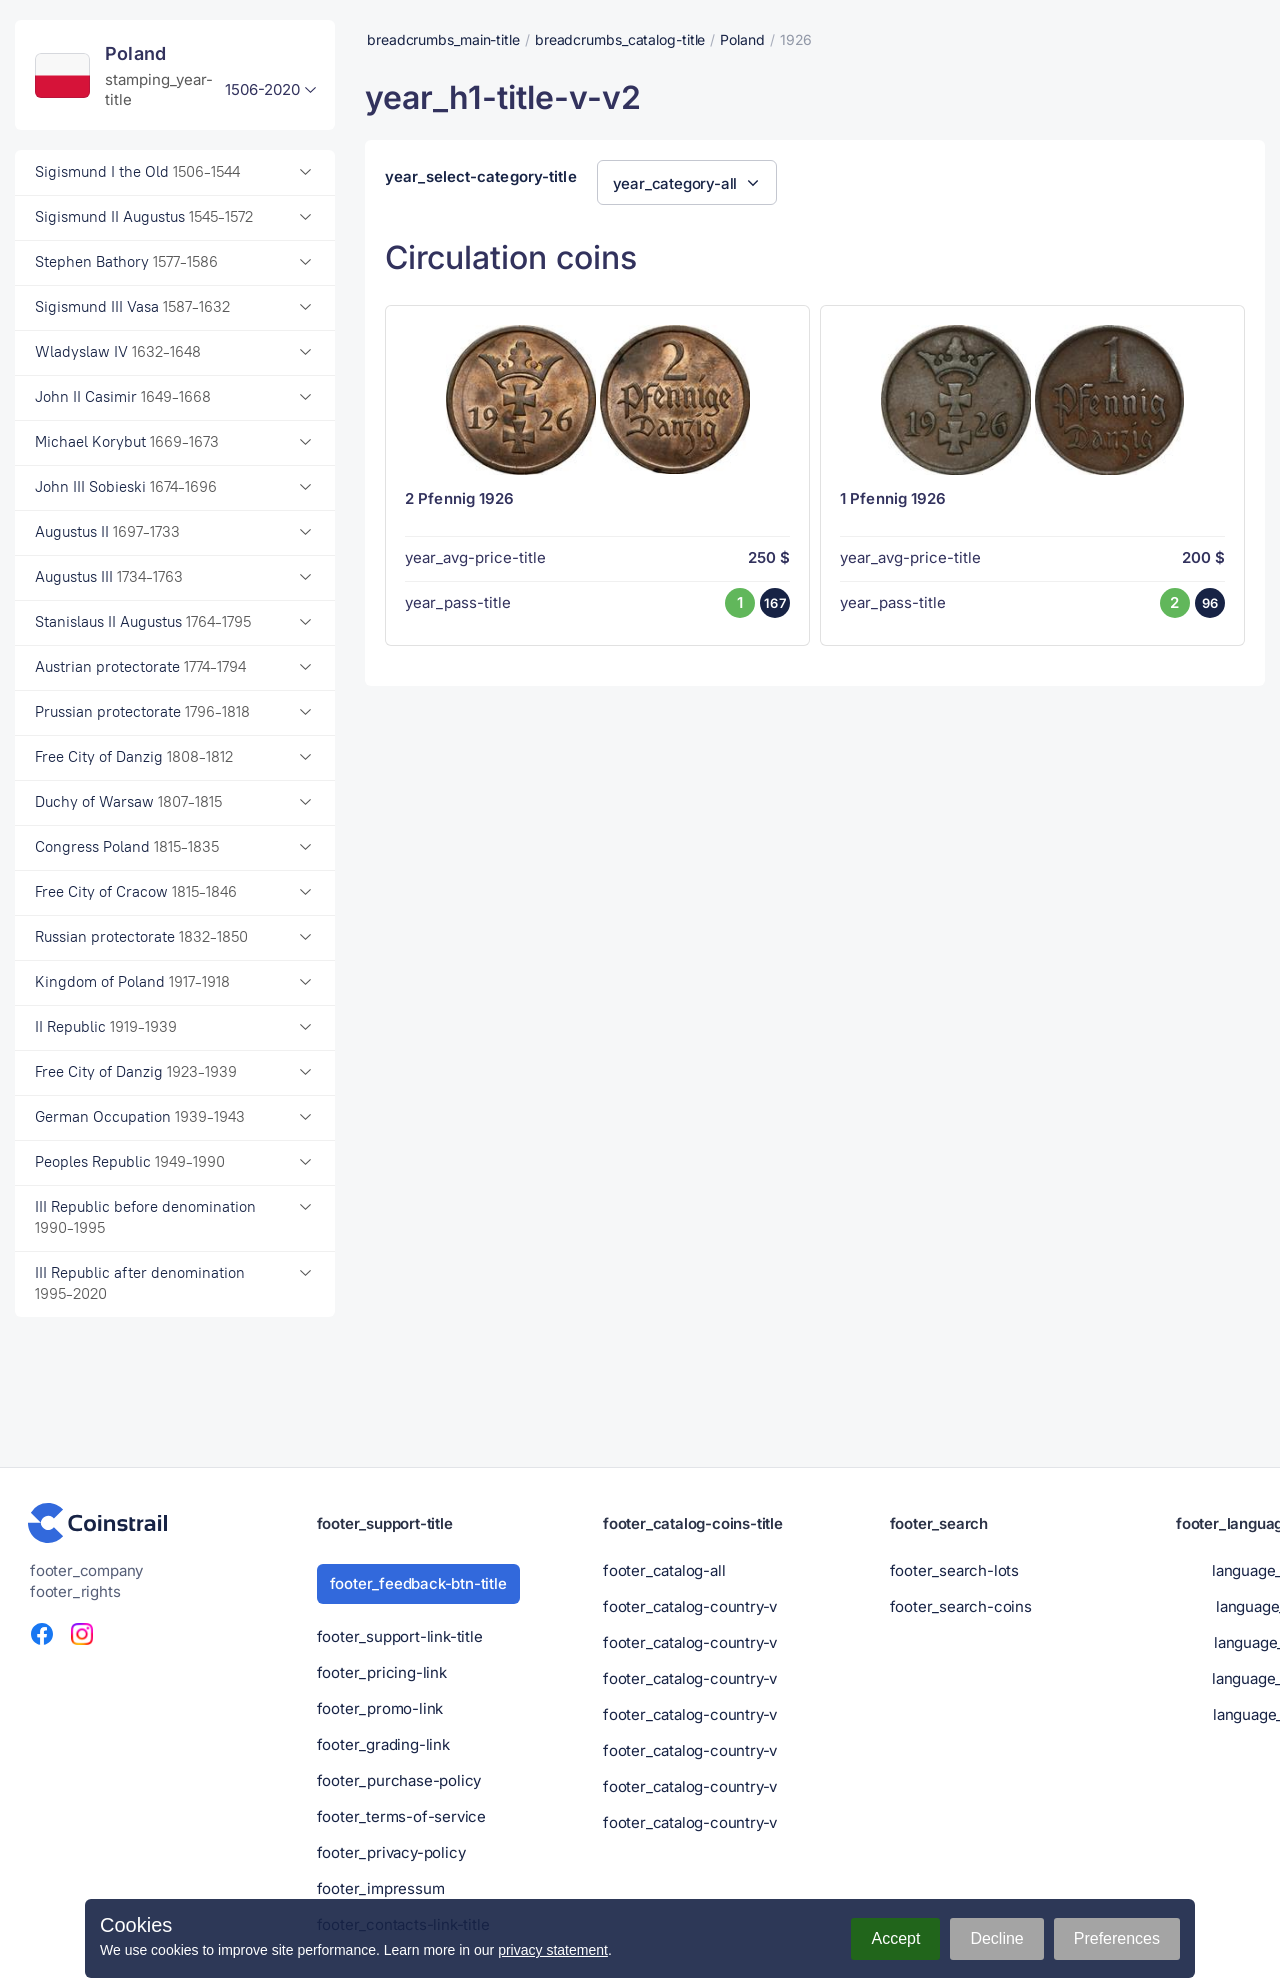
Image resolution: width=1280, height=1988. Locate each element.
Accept (895, 1938)
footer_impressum (381, 1888)
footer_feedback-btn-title (418, 1583)
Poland (742, 39)
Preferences (1117, 1938)
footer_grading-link (383, 1744)
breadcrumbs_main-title (443, 39)
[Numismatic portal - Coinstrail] (98, 1523)
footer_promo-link (380, 1708)
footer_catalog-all (664, 1570)
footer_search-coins (961, 1606)
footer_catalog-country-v (690, 1606)
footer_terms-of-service (401, 1816)
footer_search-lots (954, 1570)
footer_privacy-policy (391, 1852)
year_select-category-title (481, 177)
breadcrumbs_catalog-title (620, 39)
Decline (996, 1938)
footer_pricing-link (382, 1672)
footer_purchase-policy (399, 1780)
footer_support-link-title (400, 1636)
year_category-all (675, 183)
